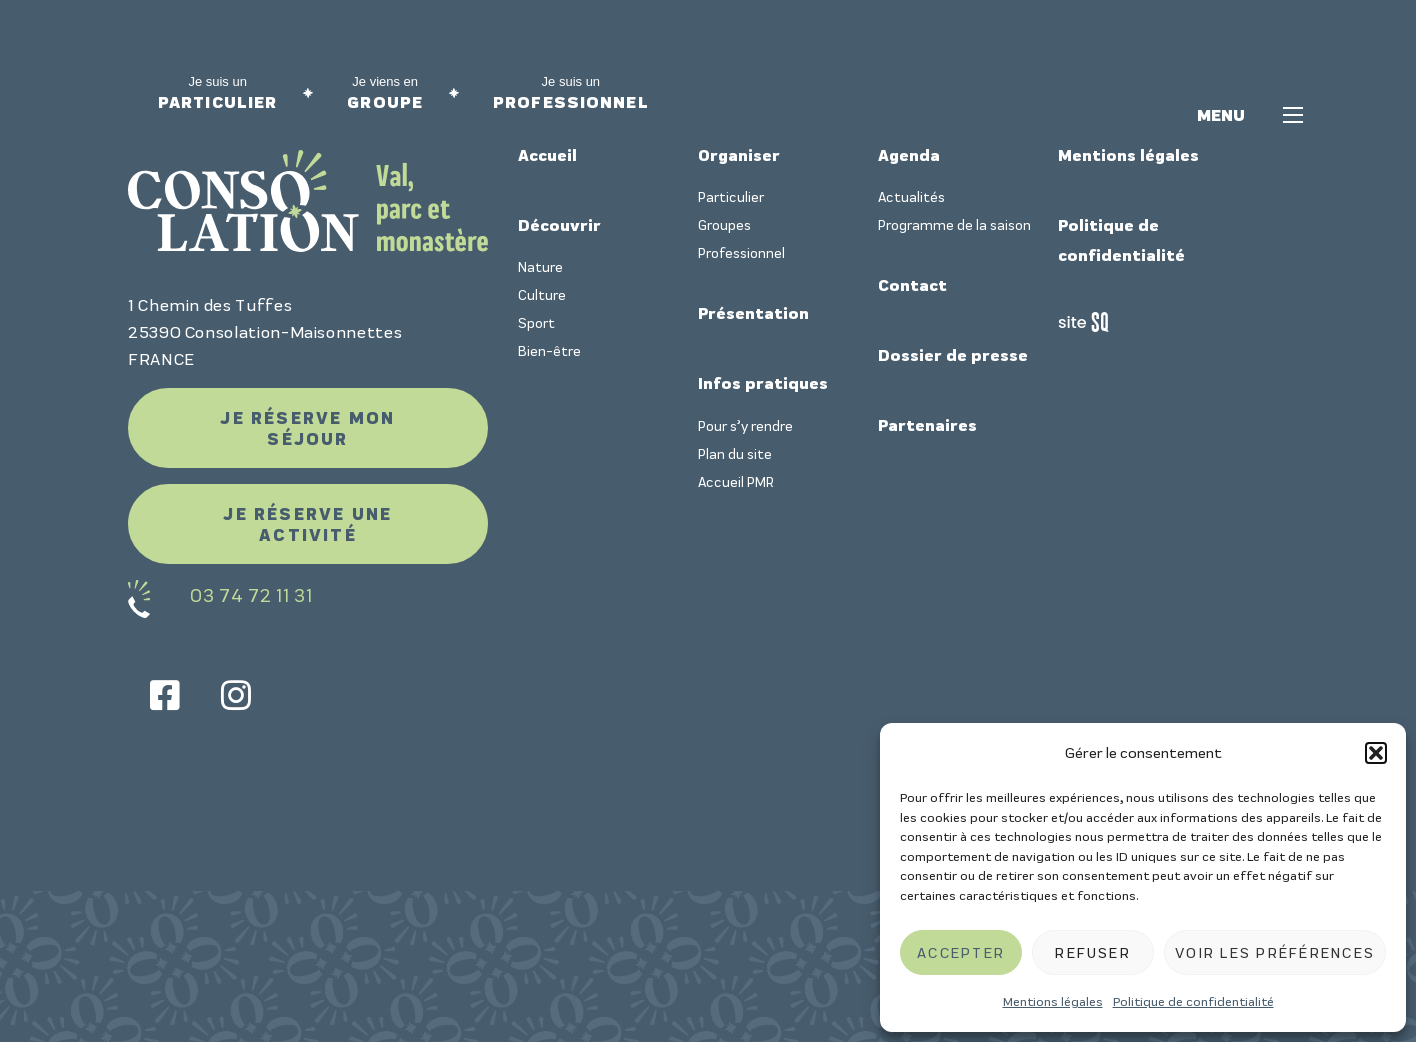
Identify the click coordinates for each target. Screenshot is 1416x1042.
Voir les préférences (1275, 953)
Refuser (1093, 953)
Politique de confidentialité (1193, 1001)
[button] (1376, 753)
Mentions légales (1053, 1001)
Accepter (961, 953)
